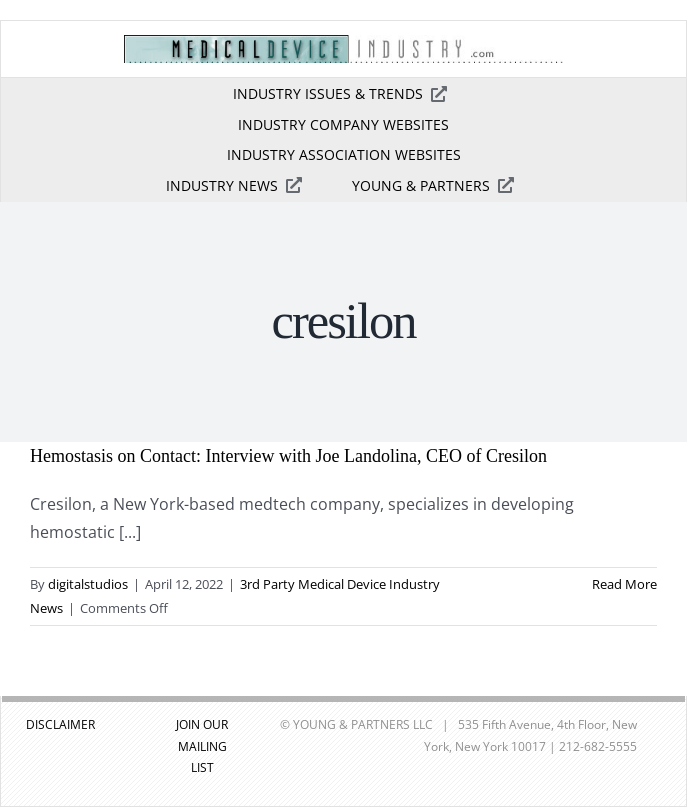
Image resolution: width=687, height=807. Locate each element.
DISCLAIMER (60, 724)
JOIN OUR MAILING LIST (202, 746)
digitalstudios (88, 584)
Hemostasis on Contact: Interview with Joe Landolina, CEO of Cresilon (288, 456)
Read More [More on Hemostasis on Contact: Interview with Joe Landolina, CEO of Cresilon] (624, 584)
